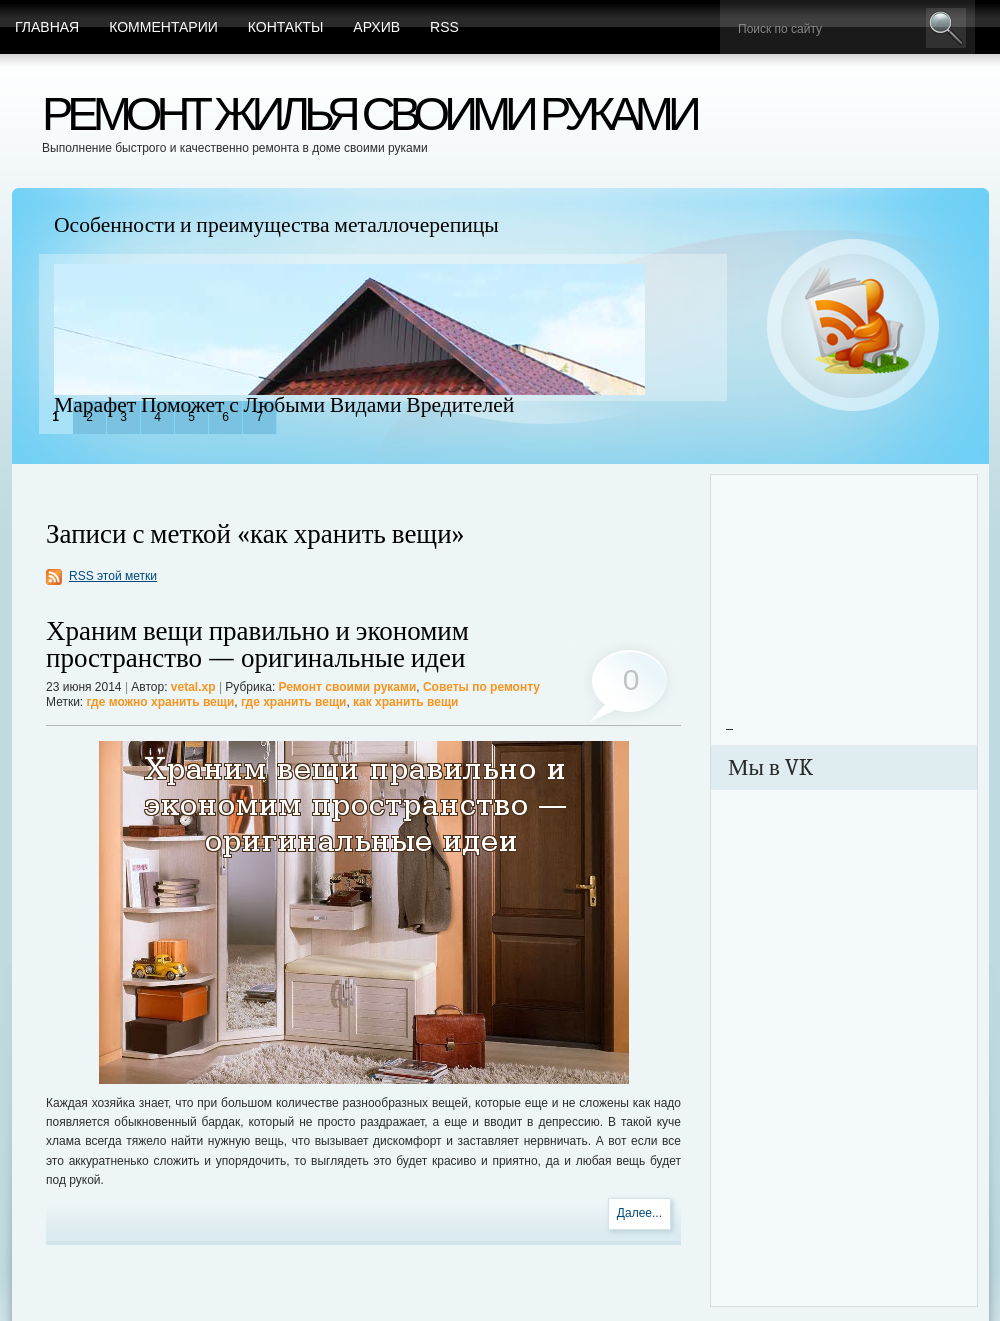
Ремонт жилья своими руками (369, 113)
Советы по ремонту (481, 687)
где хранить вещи (293, 702)
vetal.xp (193, 687)
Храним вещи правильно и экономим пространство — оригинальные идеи (257, 645)
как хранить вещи (405, 702)
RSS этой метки (113, 576)
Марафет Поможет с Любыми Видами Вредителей (284, 405)
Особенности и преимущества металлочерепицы (276, 225)
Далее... (639, 1213)
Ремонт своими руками (348, 687)
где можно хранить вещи (161, 702)
